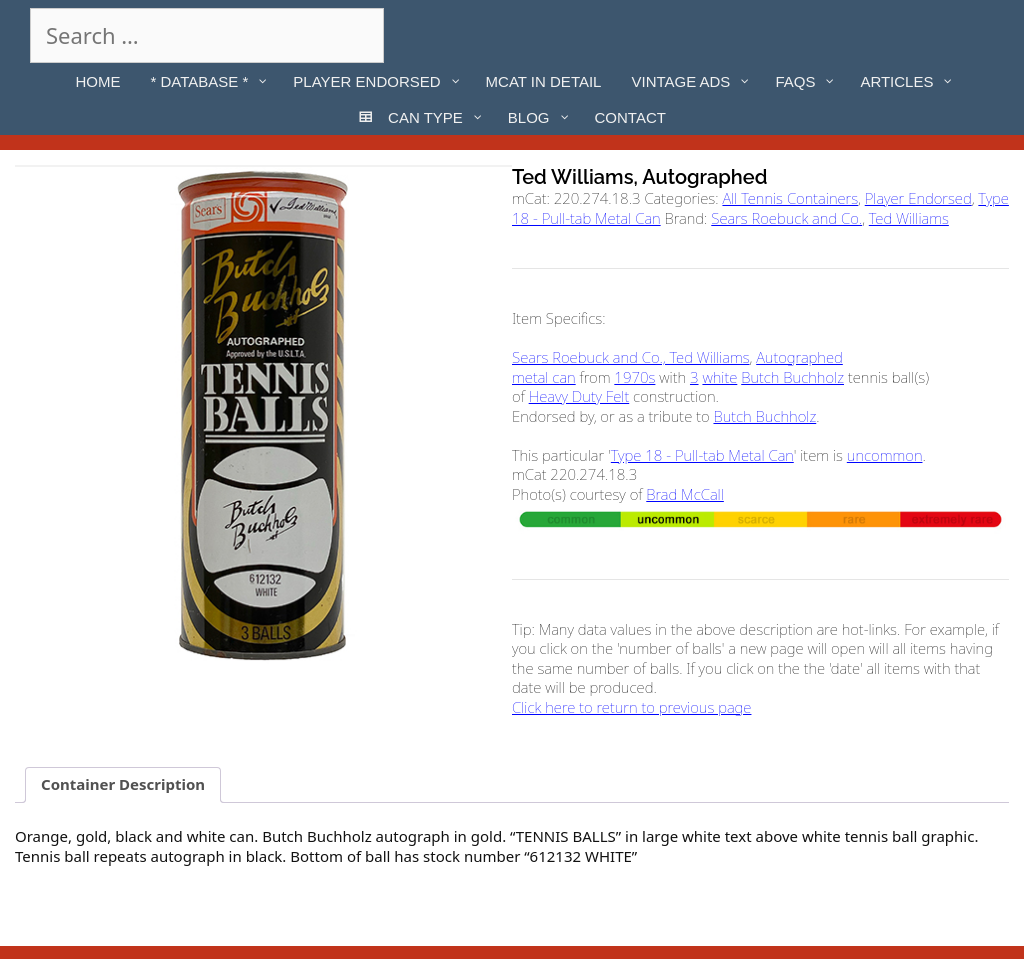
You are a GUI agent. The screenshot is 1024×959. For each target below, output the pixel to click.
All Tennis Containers (790, 198)
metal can (544, 377)
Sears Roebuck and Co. (786, 218)
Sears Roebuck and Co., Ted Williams (631, 357)
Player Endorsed (918, 198)
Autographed (799, 357)
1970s (634, 377)
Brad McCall (685, 494)
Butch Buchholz (792, 377)
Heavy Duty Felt (579, 396)
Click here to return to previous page (631, 707)
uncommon (885, 455)
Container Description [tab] (123, 784)
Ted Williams (909, 218)
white (719, 377)
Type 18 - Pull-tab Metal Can (702, 455)
